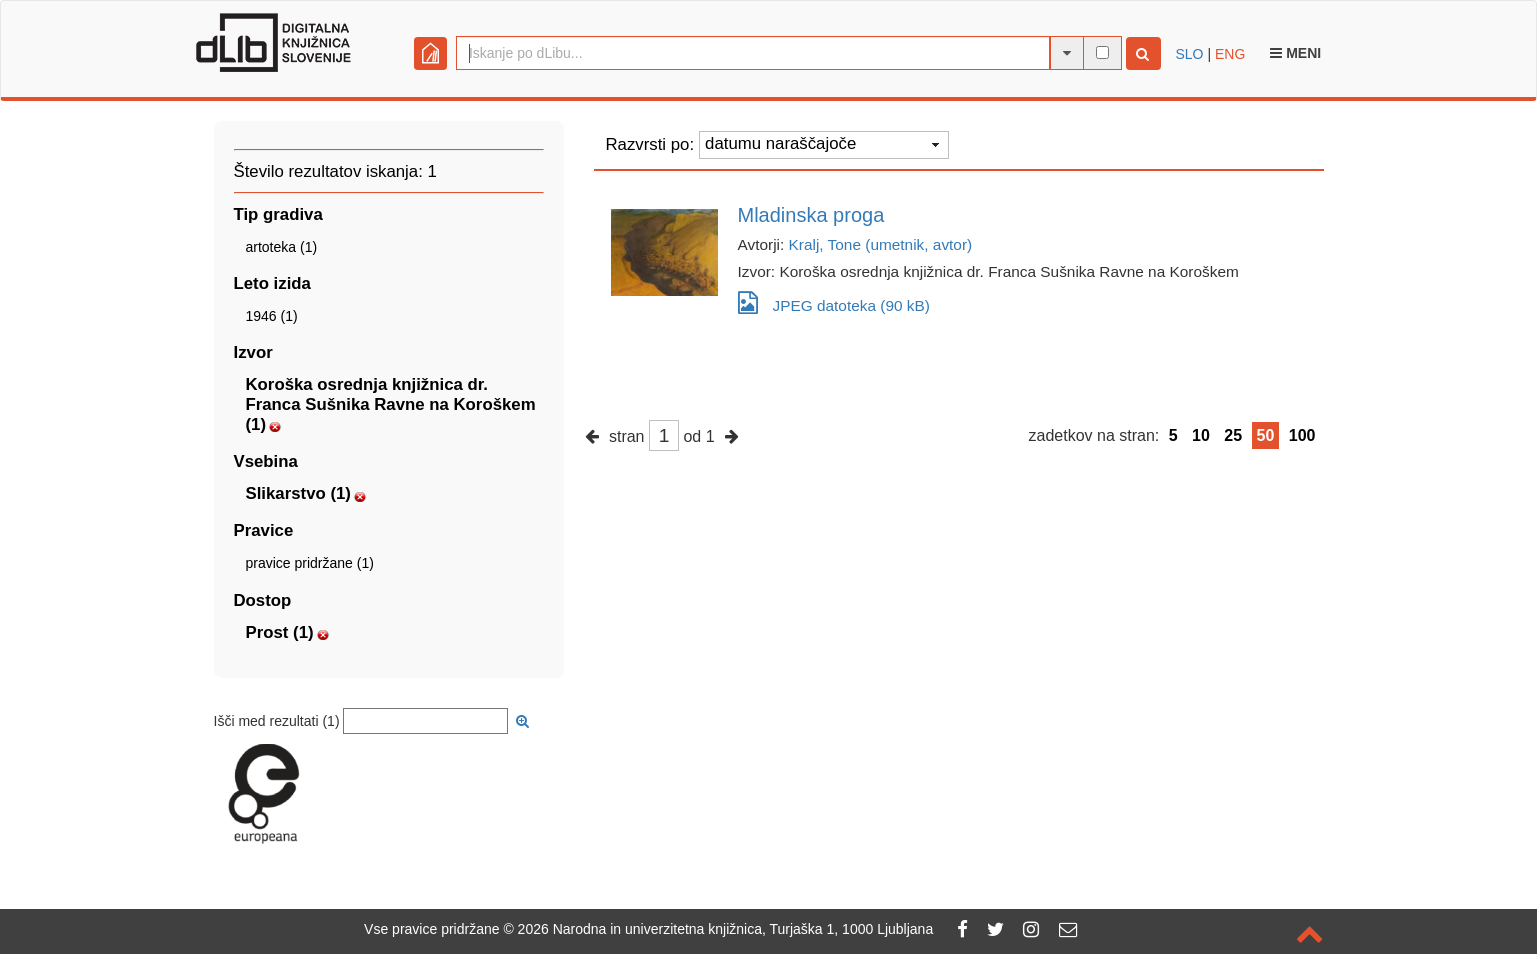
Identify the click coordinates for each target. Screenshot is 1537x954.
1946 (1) (272, 316)
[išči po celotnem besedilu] (1102, 52)
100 (1302, 435)
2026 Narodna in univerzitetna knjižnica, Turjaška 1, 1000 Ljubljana (726, 929)
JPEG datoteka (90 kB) (834, 302)
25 (1233, 435)
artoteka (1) (282, 247)
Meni (1295, 53)
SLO (1190, 54)
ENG (1230, 54)
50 (1266, 435)
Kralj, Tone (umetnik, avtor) (881, 244)
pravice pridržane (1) (310, 563)
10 (1201, 435)
